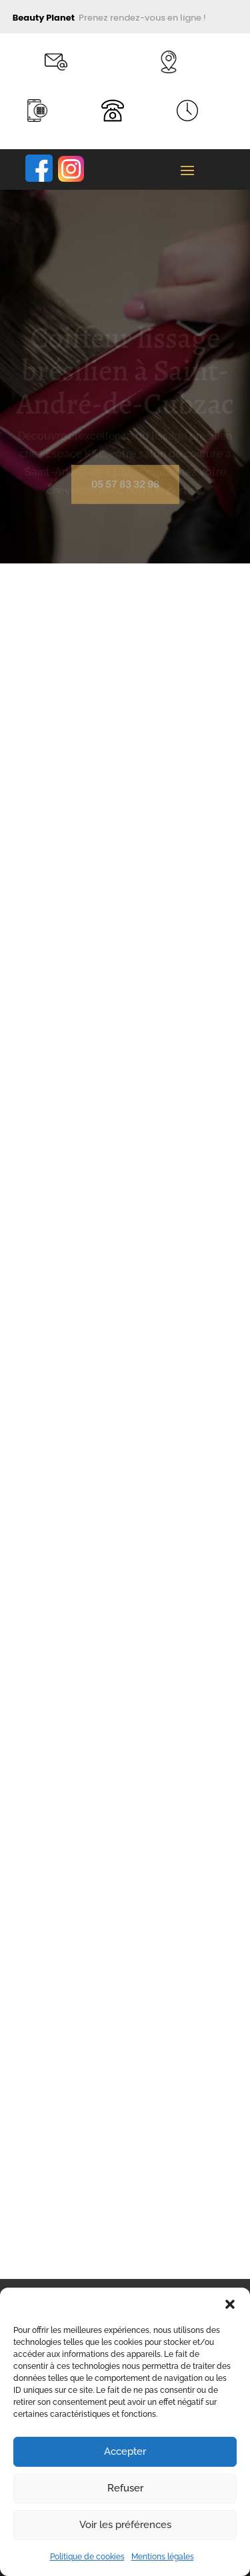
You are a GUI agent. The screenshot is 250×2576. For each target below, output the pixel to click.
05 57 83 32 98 (125, 489)
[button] (230, 2304)
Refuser (125, 2488)
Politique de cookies (87, 2556)
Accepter (125, 2451)
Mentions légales (162, 2556)
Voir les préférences (125, 2525)
